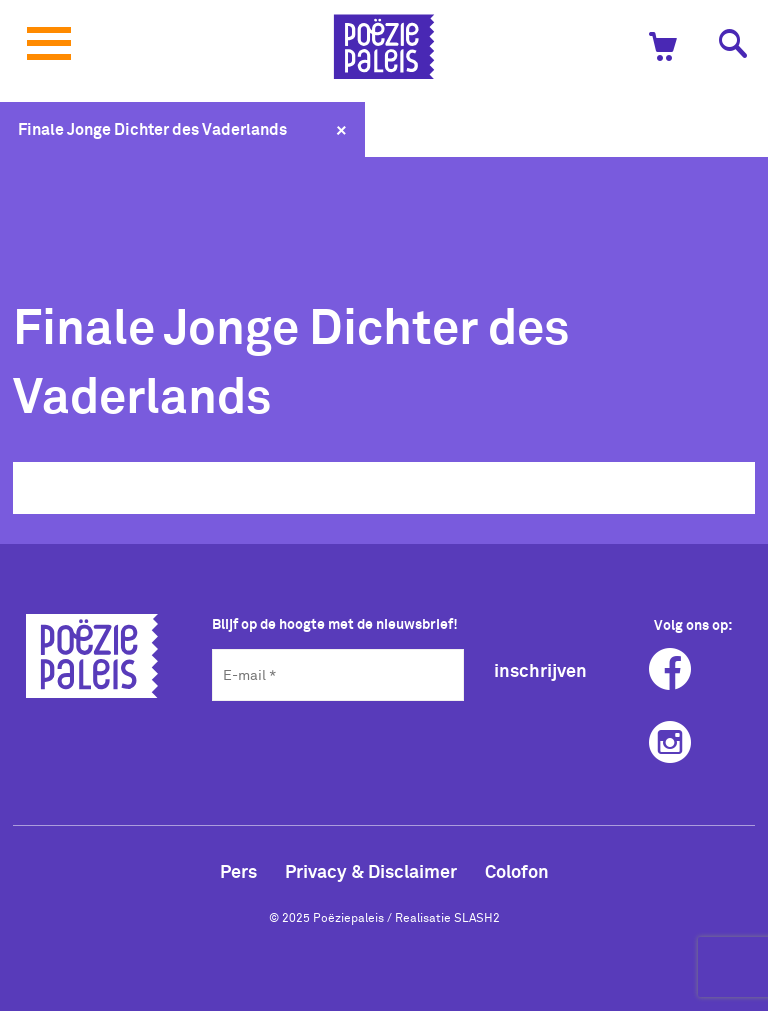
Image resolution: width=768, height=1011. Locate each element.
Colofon (517, 871)
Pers (238, 871)
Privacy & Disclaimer (371, 871)
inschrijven (540, 670)
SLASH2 (477, 917)
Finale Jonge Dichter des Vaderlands (152, 129)
